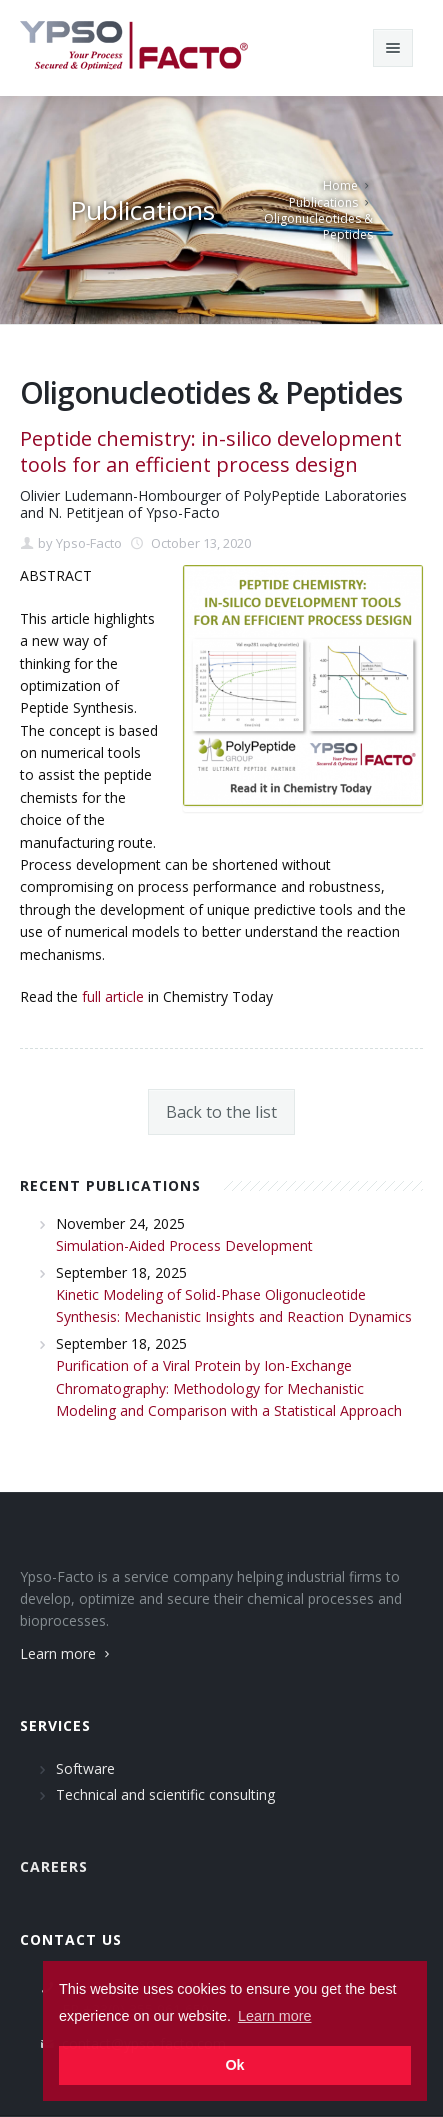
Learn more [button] (275, 2016)
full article (113, 996)
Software (85, 1768)
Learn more (67, 1653)
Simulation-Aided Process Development (184, 1245)
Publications (323, 202)
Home (340, 185)
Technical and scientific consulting (165, 1794)
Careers (54, 1866)
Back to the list (221, 1112)
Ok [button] (234, 2065)
